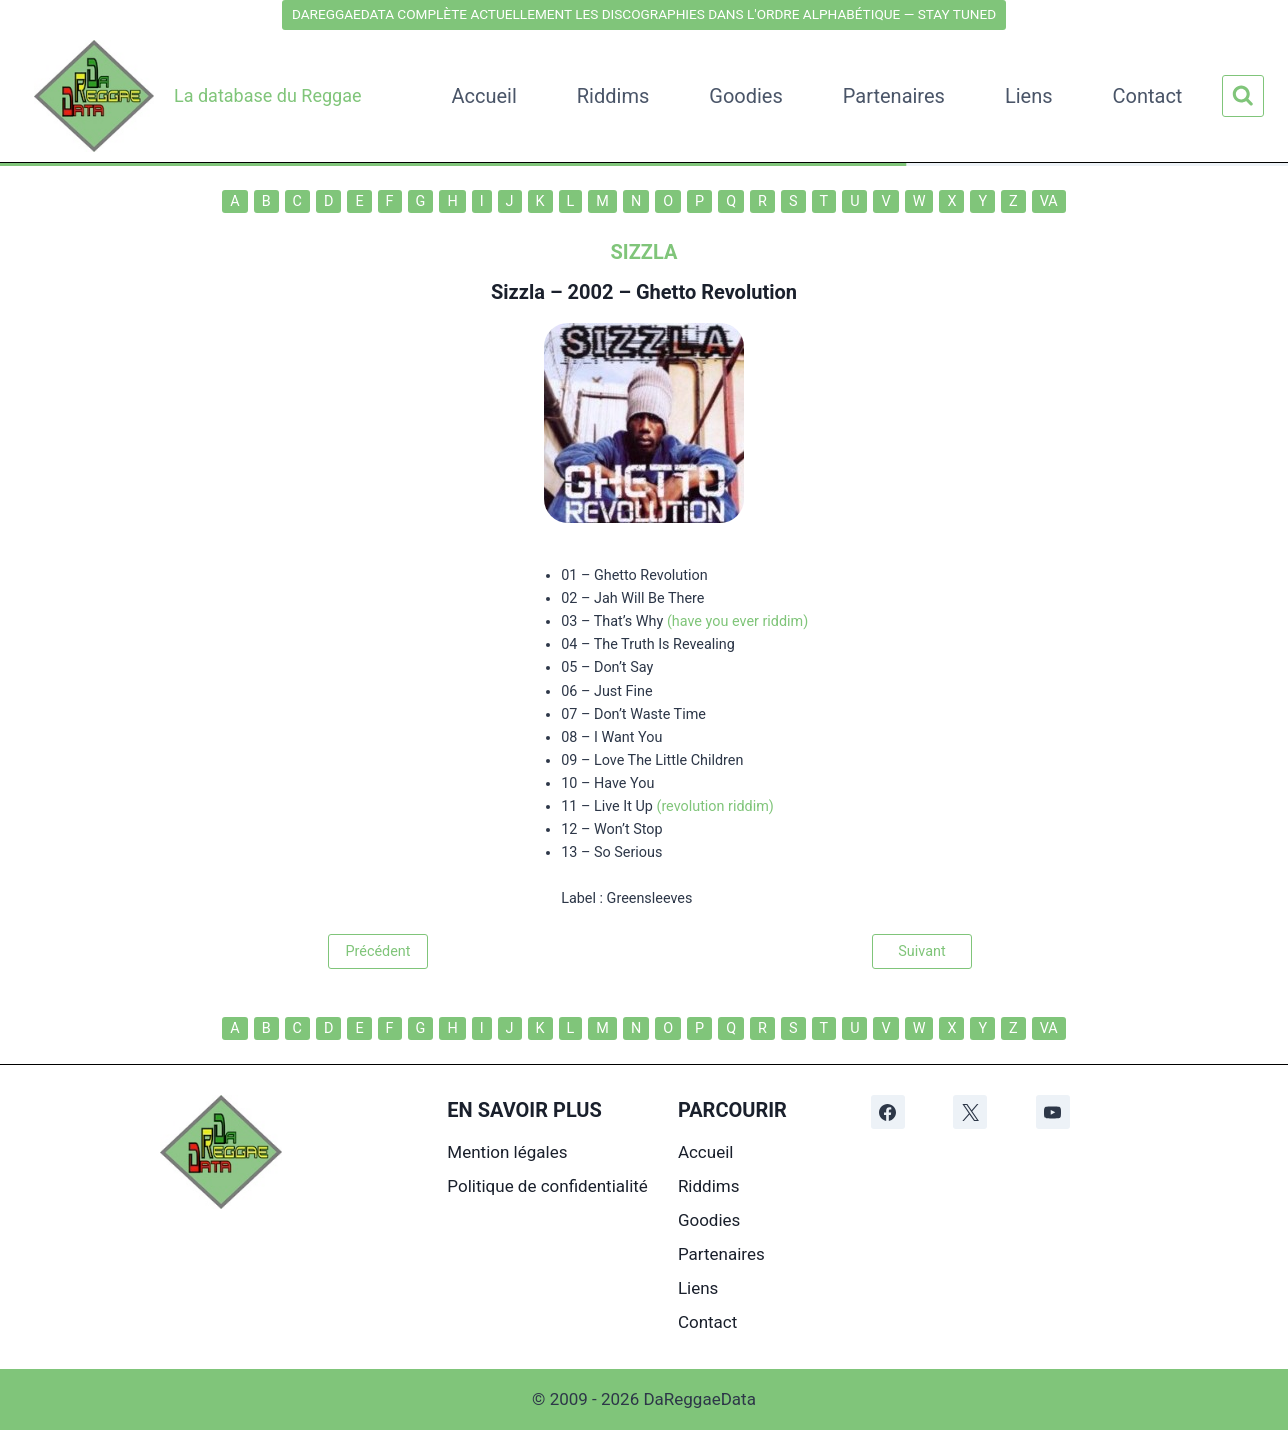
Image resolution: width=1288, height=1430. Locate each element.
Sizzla (518, 292)
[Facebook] (888, 1112)
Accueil (483, 96)
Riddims (613, 96)
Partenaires (894, 96)
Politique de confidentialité (547, 1186)
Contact (1148, 96)
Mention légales (507, 1152)
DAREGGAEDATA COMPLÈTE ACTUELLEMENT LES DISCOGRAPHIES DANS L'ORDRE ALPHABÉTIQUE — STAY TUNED (644, 14)
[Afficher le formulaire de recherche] (1243, 96)
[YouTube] (1053, 1112)
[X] (970, 1112)
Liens (1029, 96)
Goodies (746, 96)
